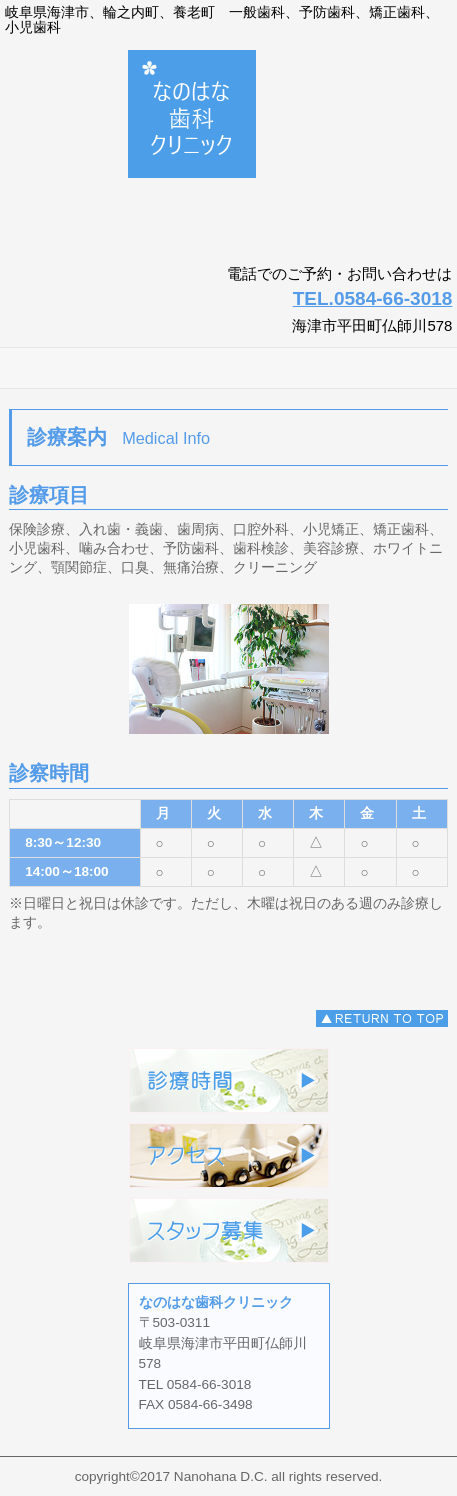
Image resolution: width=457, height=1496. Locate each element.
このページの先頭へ (382, 1018)
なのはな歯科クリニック (228, 150)
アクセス (229, 1155)
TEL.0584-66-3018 (373, 298)
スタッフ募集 (229, 1230)
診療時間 (229, 1080)
